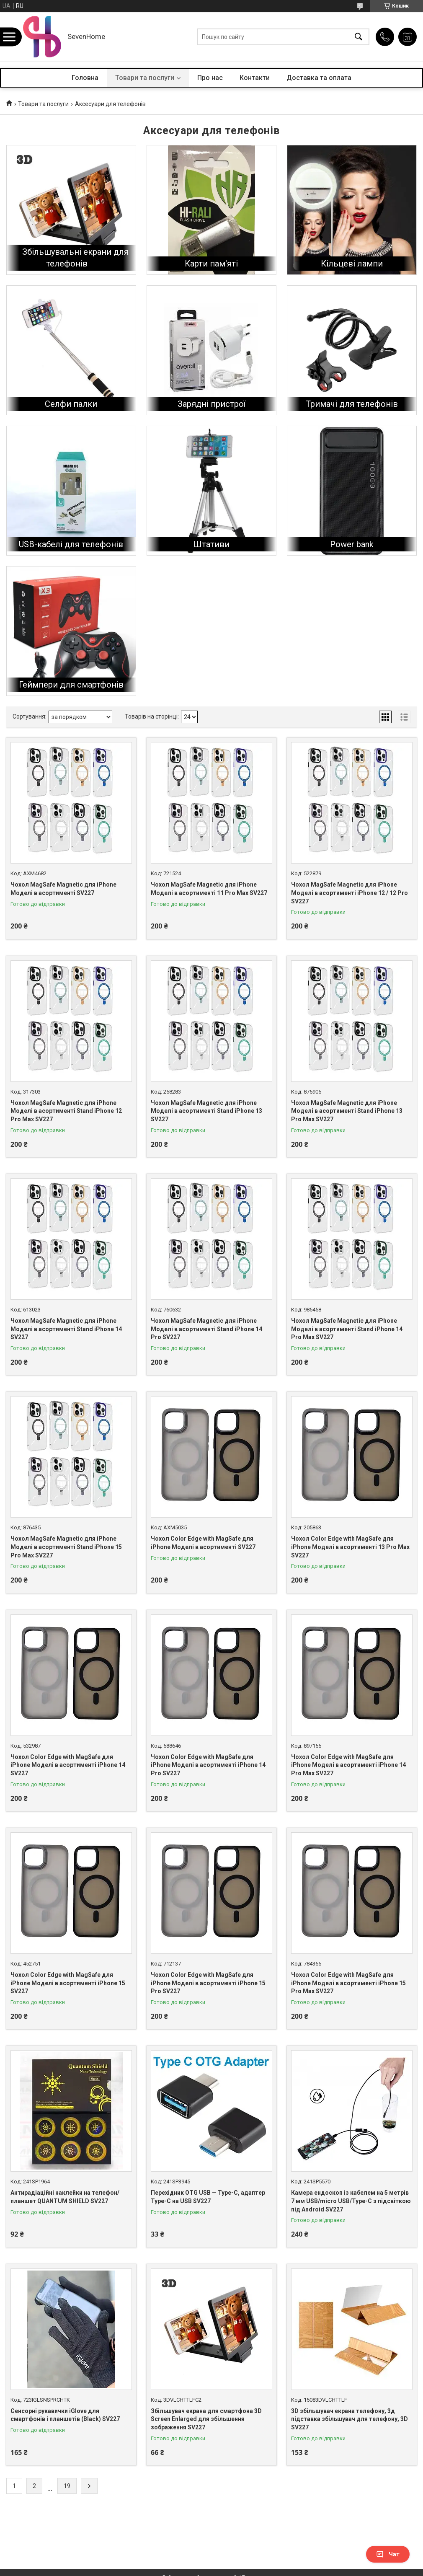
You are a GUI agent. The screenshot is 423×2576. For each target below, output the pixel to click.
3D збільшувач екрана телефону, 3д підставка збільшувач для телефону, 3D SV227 (349, 2419)
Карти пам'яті (211, 264)
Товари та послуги (144, 78)
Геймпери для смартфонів (71, 685)
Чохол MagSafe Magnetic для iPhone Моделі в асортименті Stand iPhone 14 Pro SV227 (206, 1328)
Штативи (211, 544)
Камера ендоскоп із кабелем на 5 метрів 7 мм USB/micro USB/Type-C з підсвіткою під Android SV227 (351, 2200)
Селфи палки (71, 404)
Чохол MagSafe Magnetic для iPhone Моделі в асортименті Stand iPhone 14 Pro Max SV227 (346, 1328)
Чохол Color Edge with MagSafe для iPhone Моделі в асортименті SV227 (203, 1542)
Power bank (352, 544)
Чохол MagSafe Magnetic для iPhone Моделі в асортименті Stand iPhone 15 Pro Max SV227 (66, 1546)
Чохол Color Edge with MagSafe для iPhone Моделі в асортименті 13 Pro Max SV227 (350, 1546)
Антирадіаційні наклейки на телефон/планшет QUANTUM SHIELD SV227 (64, 2196)
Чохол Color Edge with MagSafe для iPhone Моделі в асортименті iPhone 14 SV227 (67, 1765)
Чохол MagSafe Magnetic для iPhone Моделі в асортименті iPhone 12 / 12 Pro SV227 (349, 892)
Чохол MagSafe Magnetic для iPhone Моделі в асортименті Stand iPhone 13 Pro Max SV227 (346, 1110)
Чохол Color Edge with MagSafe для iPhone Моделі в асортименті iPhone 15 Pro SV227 (208, 1982)
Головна (85, 78)
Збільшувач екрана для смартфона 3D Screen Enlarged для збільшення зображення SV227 (206, 2419)
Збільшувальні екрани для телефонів (75, 258)
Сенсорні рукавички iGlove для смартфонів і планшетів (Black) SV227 (65, 2415)
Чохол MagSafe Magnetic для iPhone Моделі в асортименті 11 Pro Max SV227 (209, 888)
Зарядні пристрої (211, 404)
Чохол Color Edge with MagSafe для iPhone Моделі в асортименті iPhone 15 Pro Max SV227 (348, 1982)
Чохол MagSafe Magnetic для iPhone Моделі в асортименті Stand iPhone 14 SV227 (66, 1328)
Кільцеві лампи (352, 264)
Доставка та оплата (318, 78)
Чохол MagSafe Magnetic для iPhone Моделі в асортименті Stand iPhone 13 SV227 (206, 1110)
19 (67, 2486)
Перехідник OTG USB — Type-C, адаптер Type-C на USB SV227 (208, 2196)
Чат (388, 2554)
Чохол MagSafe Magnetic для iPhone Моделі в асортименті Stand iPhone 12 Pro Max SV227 (66, 1110)
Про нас (210, 78)
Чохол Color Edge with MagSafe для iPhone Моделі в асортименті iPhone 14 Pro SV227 (208, 1765)
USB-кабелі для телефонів (71, 544)
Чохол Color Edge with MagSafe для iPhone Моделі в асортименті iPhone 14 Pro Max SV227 (348, 1765)
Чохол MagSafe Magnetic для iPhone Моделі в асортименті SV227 (63, 888)
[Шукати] (358, 36)
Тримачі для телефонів (352, 404)
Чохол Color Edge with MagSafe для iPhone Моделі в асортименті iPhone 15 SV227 (67, 1982)
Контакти (255, 78)
